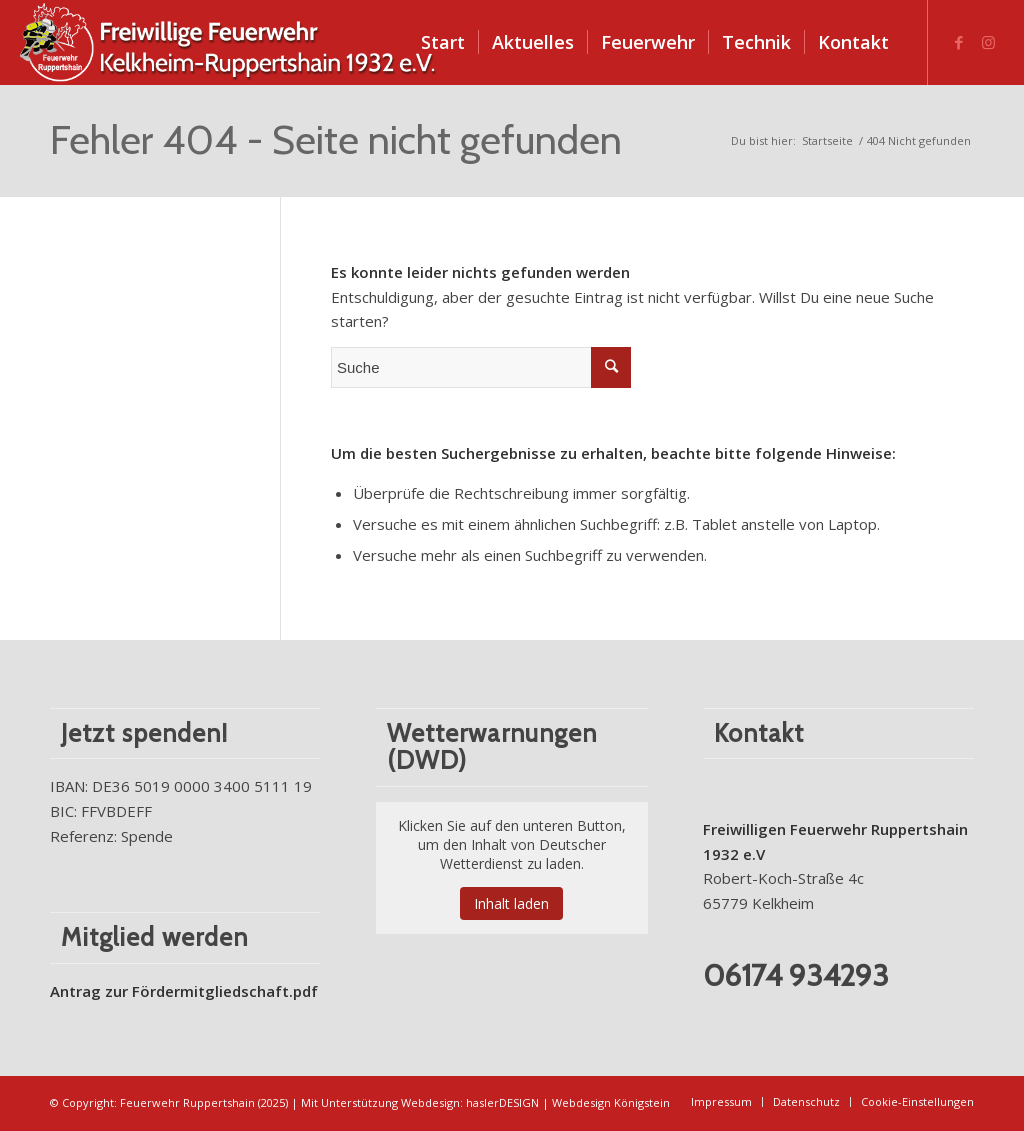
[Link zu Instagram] (989, 42)
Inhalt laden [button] (511, 903)
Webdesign (430, 1102)
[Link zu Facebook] (959, 42)
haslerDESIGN (502, 1102)
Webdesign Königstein (611, 1102)
